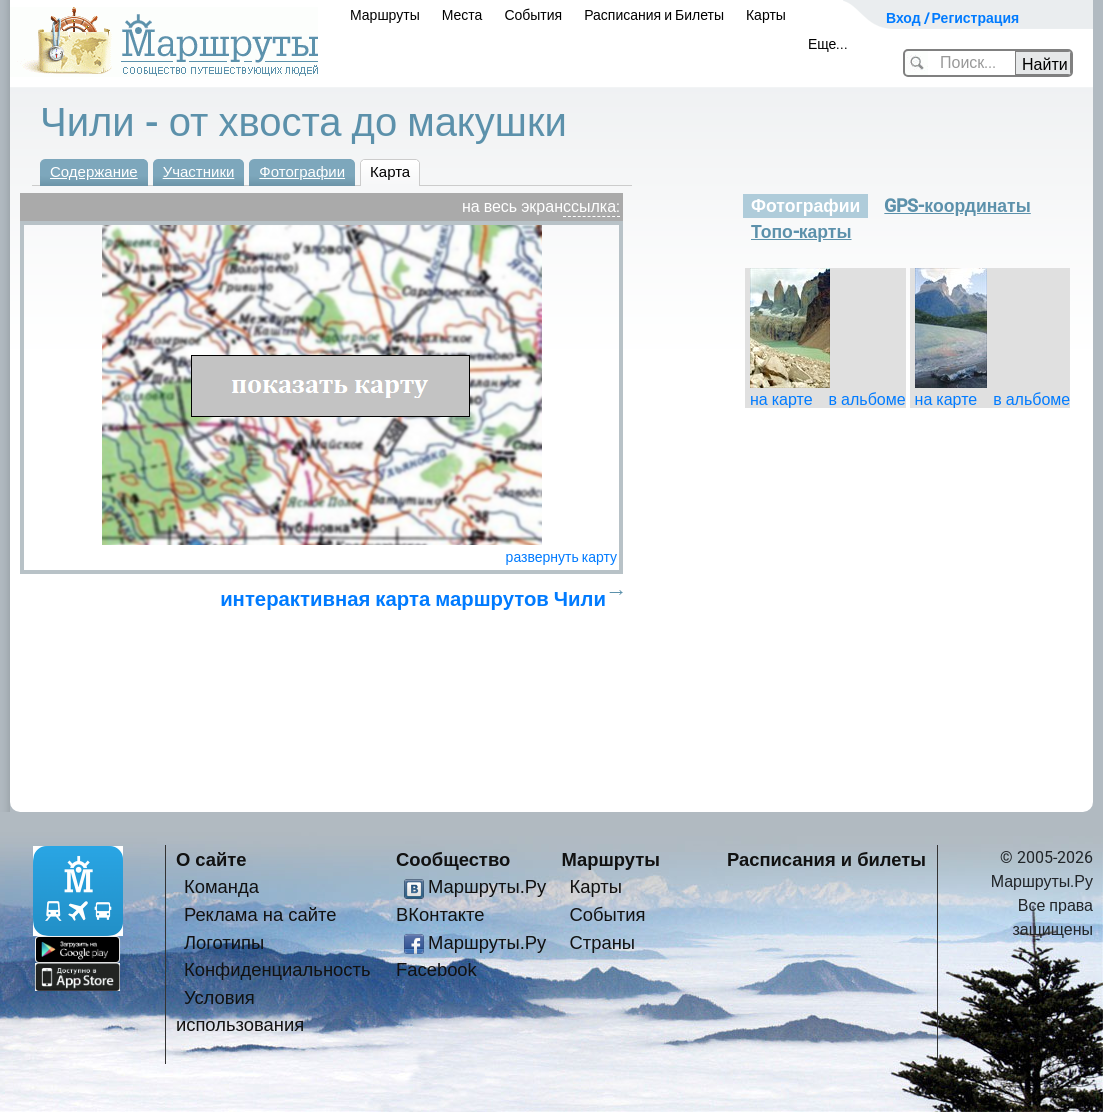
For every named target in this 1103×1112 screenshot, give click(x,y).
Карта (390, 172)
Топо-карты (801, 232)
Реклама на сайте (260, 914)
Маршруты (385, 15)
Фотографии (302, 172)
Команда (221, 886)
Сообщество (453, 859)
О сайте (211, 859)
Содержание (94, 172)
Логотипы (224, 942)
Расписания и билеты (826, 859)
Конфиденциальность (277, 969)
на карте (781, 399)
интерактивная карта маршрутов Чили (413, 599)
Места (462, 15)
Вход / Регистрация (952, 18)
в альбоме (867, 399)
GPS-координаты (957, 206)
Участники (199, 172)
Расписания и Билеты (654, 15)
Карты (766, 15)
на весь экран (512, 206)
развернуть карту (561, 557)
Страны (602, 942)
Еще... (828, 44)
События (533, 15)
